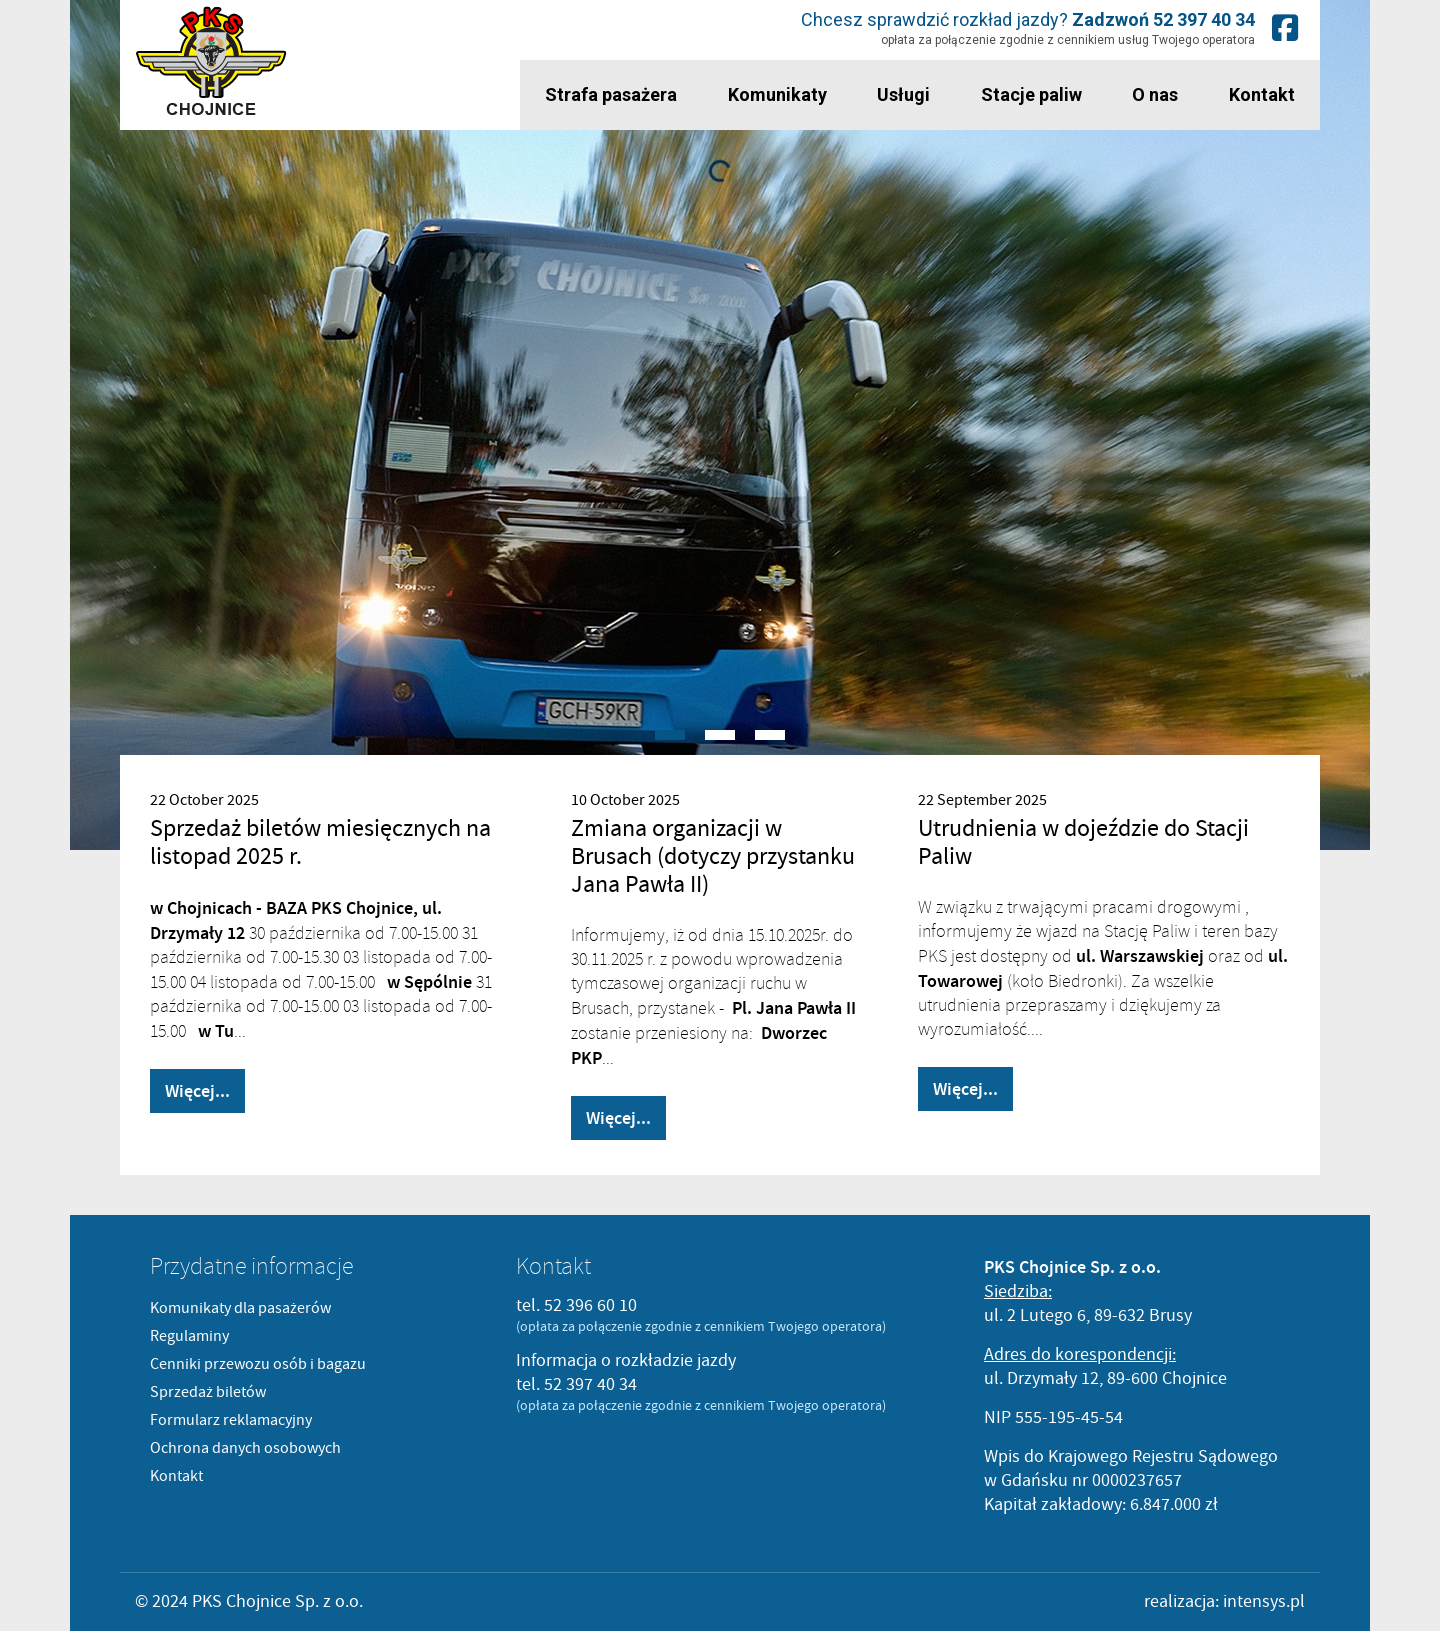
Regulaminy (189, 1336)
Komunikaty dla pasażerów (240, 1308)
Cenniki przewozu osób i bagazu (258, 1364)
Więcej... (197, 1091)
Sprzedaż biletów (208, 1392)
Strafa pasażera (611, 94)
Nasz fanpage (1285, 27)
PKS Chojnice (211, 61)
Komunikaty (777, 94)
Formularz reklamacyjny (231, 1420)
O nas (1155, 94)
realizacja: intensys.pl (1224, 1601)
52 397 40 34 (1204, 19)
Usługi (903, 94)
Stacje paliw (1031, 94)
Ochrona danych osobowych (245, 1448)
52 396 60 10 (590, 1305)
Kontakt (1262, 94)
